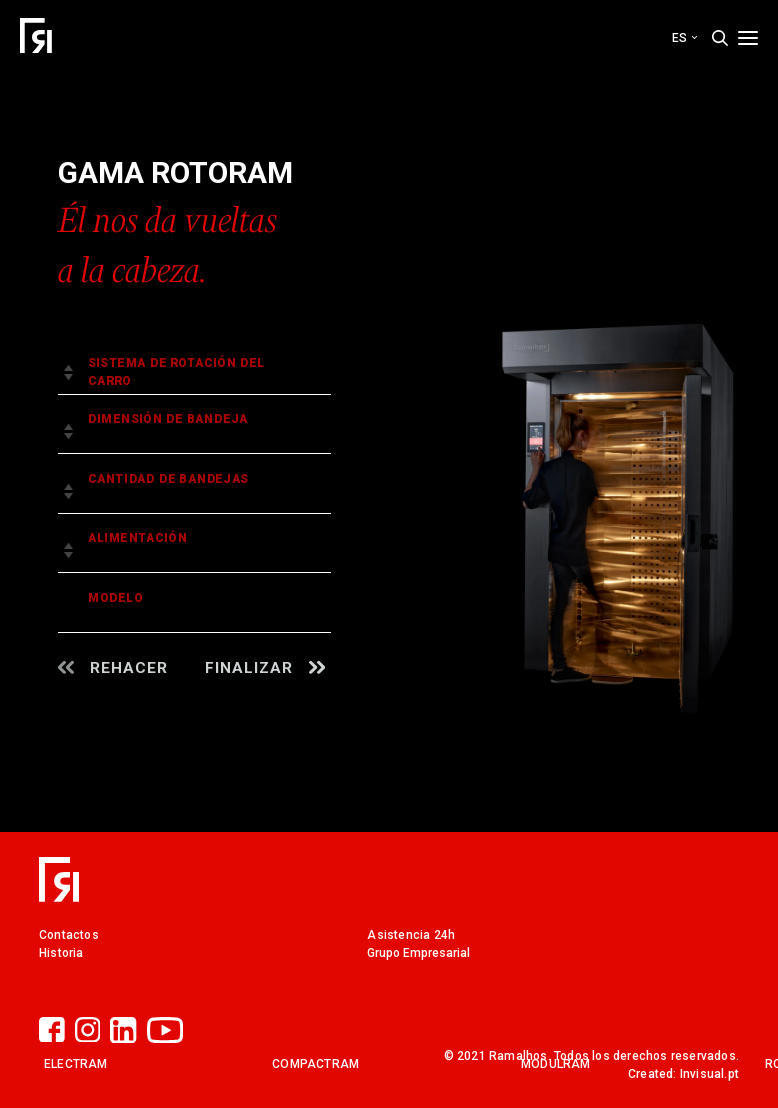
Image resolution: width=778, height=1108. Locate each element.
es (684, 38)
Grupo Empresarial (418, 953)
